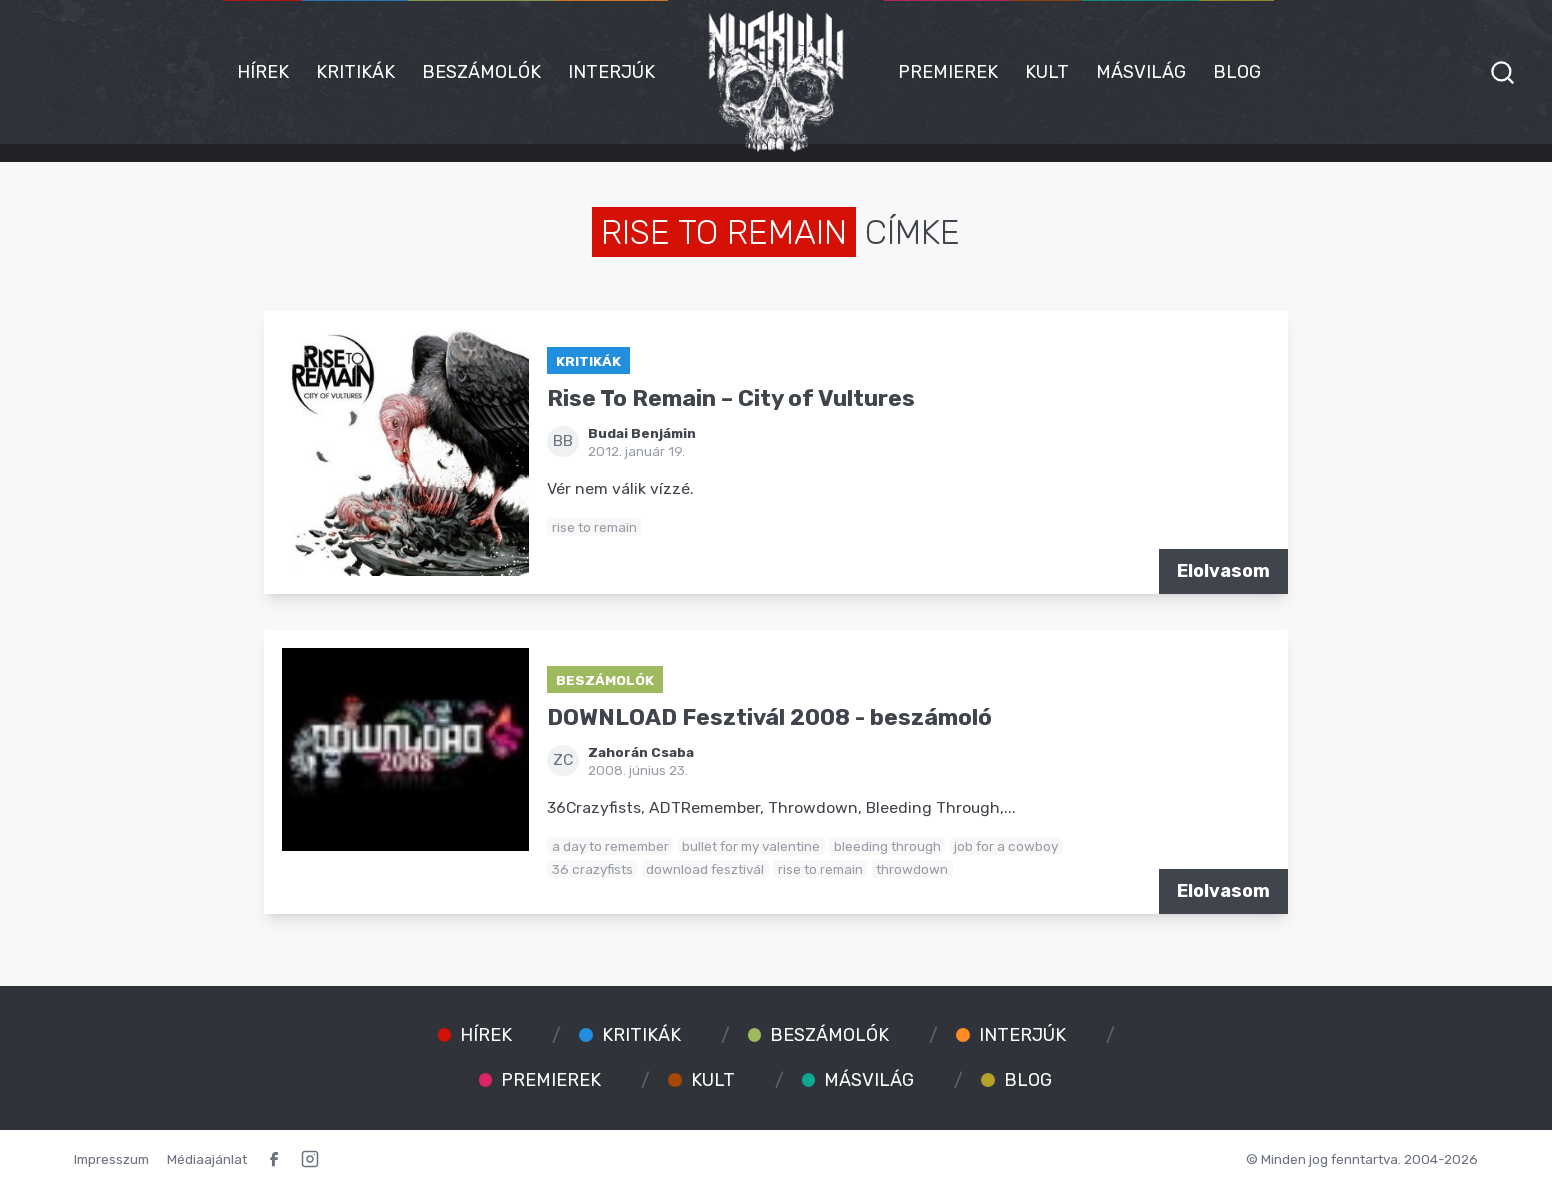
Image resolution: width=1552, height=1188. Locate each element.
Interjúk (611, 72)
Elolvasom (1223, 571)
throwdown (912, 869)
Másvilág (1141, 72)
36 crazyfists (592, 869)
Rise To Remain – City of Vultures (731, 398)
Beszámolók (481, 72)
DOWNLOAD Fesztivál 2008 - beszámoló (769, 717)
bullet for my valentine (751, 846)
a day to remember (610, 846)
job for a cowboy (1006, 846)
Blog (1237, 72)
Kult (1047, 72)
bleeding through (887, 846)
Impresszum (111, 1159)
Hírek (263, 72)
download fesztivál (705, 869)
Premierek (948, 72)
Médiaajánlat (207, 1159)
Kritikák (355, 72)
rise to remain (594, 527)
